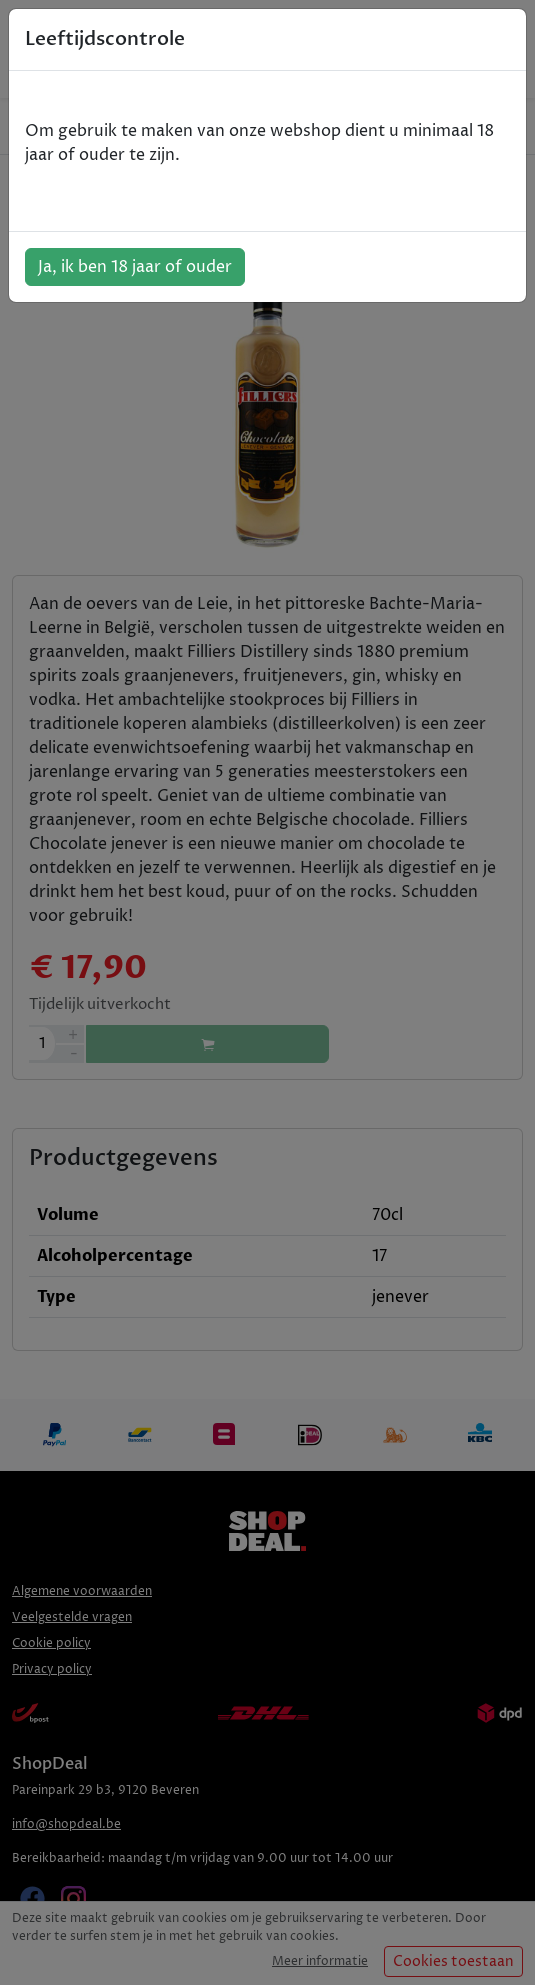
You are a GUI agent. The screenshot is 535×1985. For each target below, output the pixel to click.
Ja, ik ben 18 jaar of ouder (135, 267)
